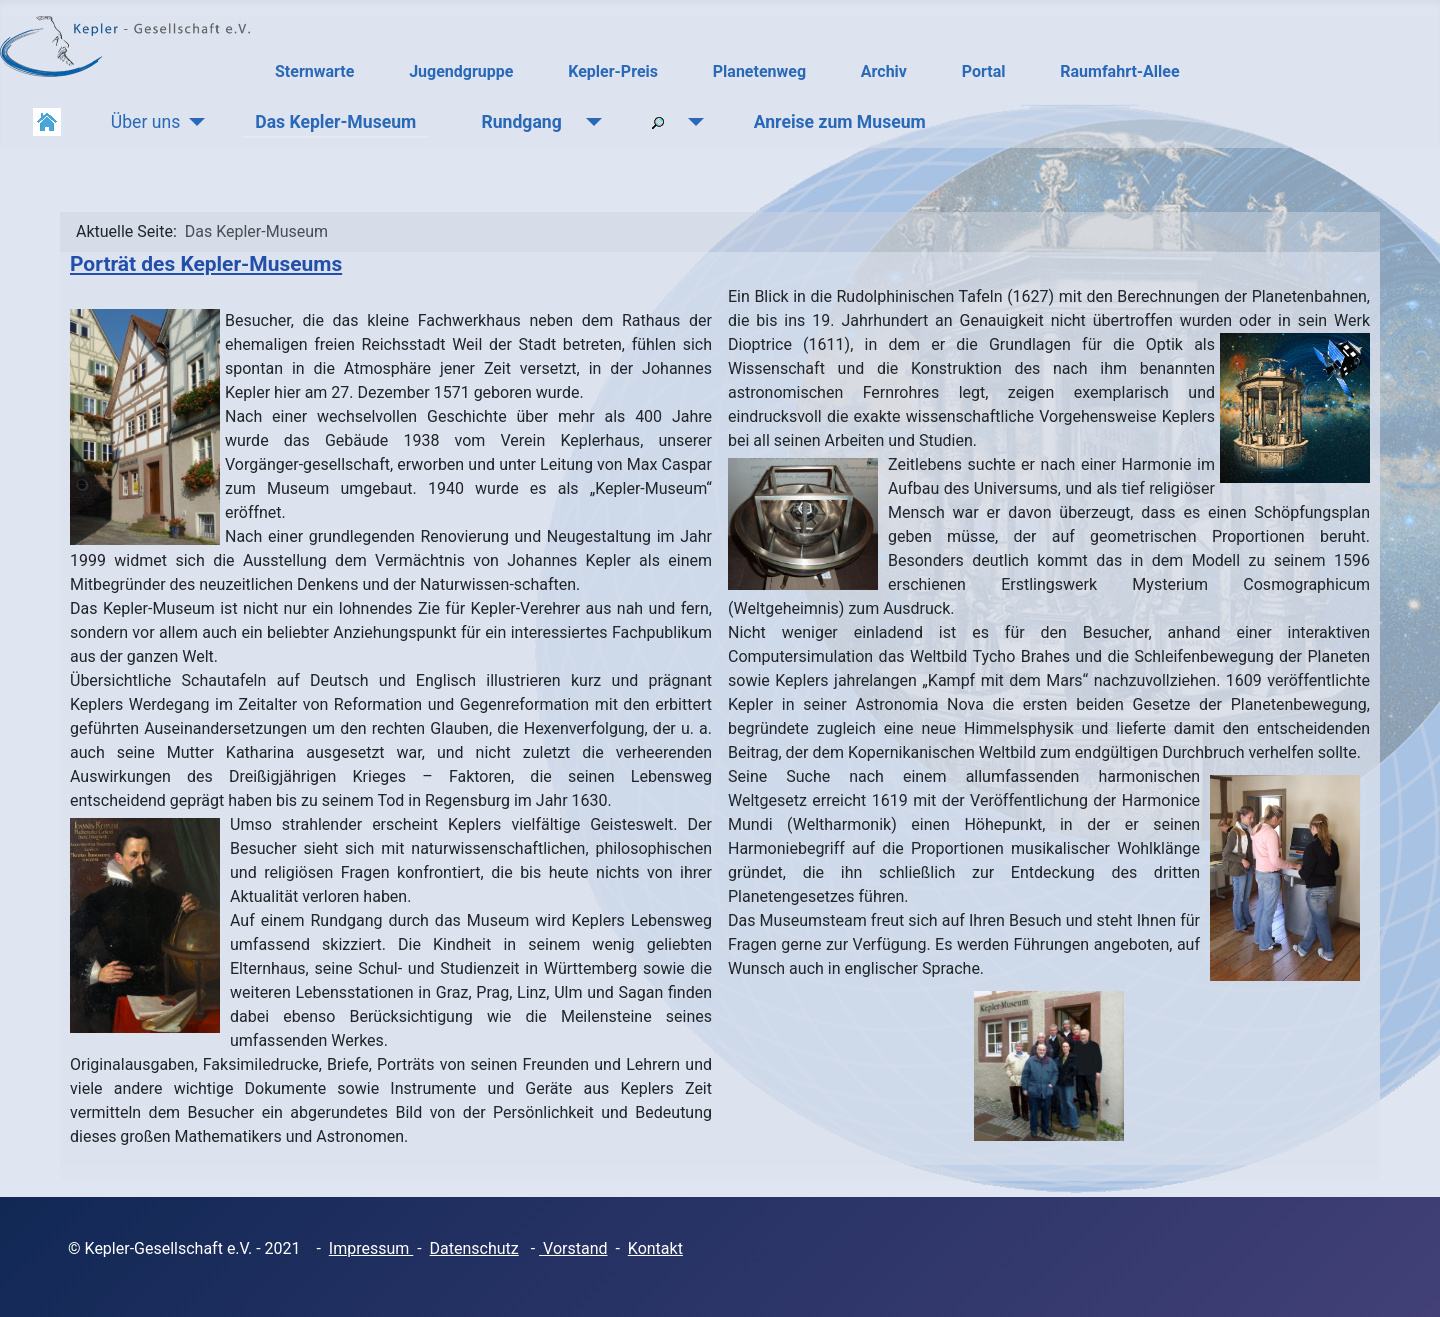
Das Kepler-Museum (335, 122)
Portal (984, 71)
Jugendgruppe (461, 71)
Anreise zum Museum (840, 122)
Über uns (145, 122)
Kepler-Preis (613, 71)
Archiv (884, 71)
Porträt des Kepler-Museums (206, 264)
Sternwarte (314, 71)
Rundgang (521, 122)
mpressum (373, 1248)
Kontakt (655, 1248)
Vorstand (573, 1248)
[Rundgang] (589, 122)
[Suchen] (691, 122)
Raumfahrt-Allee (1119, 71)
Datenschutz (474, 1248)
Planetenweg (759, 71)
